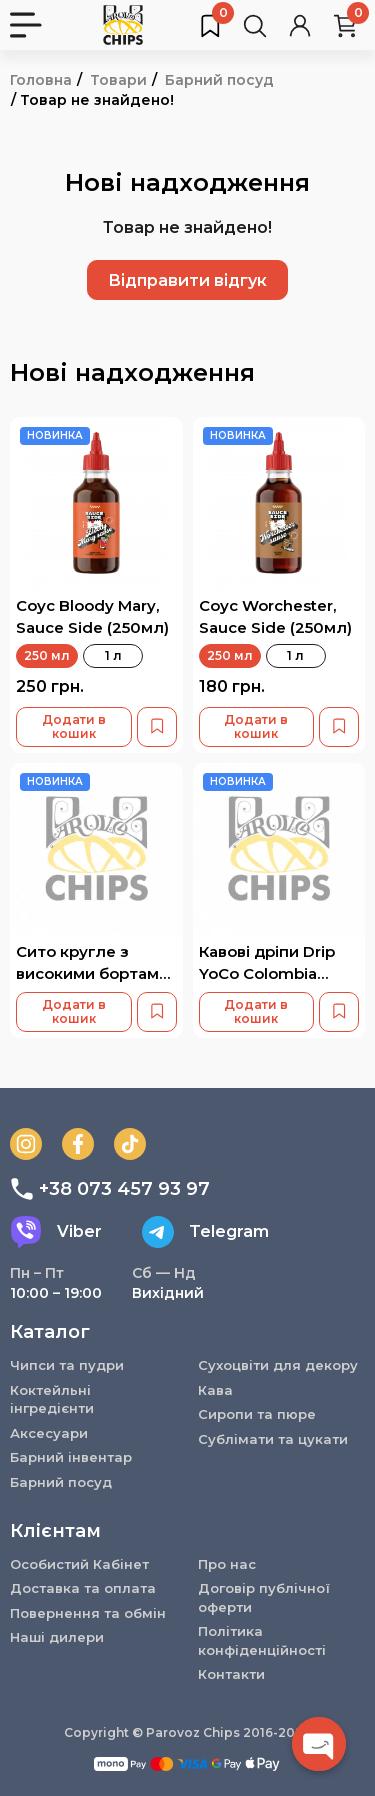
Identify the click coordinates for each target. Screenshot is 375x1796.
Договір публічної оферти (264, 1597)
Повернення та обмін (88, 1613)
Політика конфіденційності (262, 1640)
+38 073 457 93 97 (110, 1189)
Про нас (227, 1564)
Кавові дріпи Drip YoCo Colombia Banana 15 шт (267, 973)
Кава (215, 1390)
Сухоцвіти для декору (278, 1365)
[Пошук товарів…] (255, 25)
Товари (118, 80)
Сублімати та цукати (273, 1439)
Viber (56, 1232)
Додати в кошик (74, 726)
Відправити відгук (187, 280)
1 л (113, 655)
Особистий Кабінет (79, 1564)
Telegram (205, 1232)
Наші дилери (57, 1637)
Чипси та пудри (67, 1365)
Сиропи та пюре (257, 1414)
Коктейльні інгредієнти (52, 1399)
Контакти (231, 1674)
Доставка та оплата (83, 1588)
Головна (41, 80)
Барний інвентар (71, 1457)
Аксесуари (49, 1433)
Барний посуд (219, 80)
